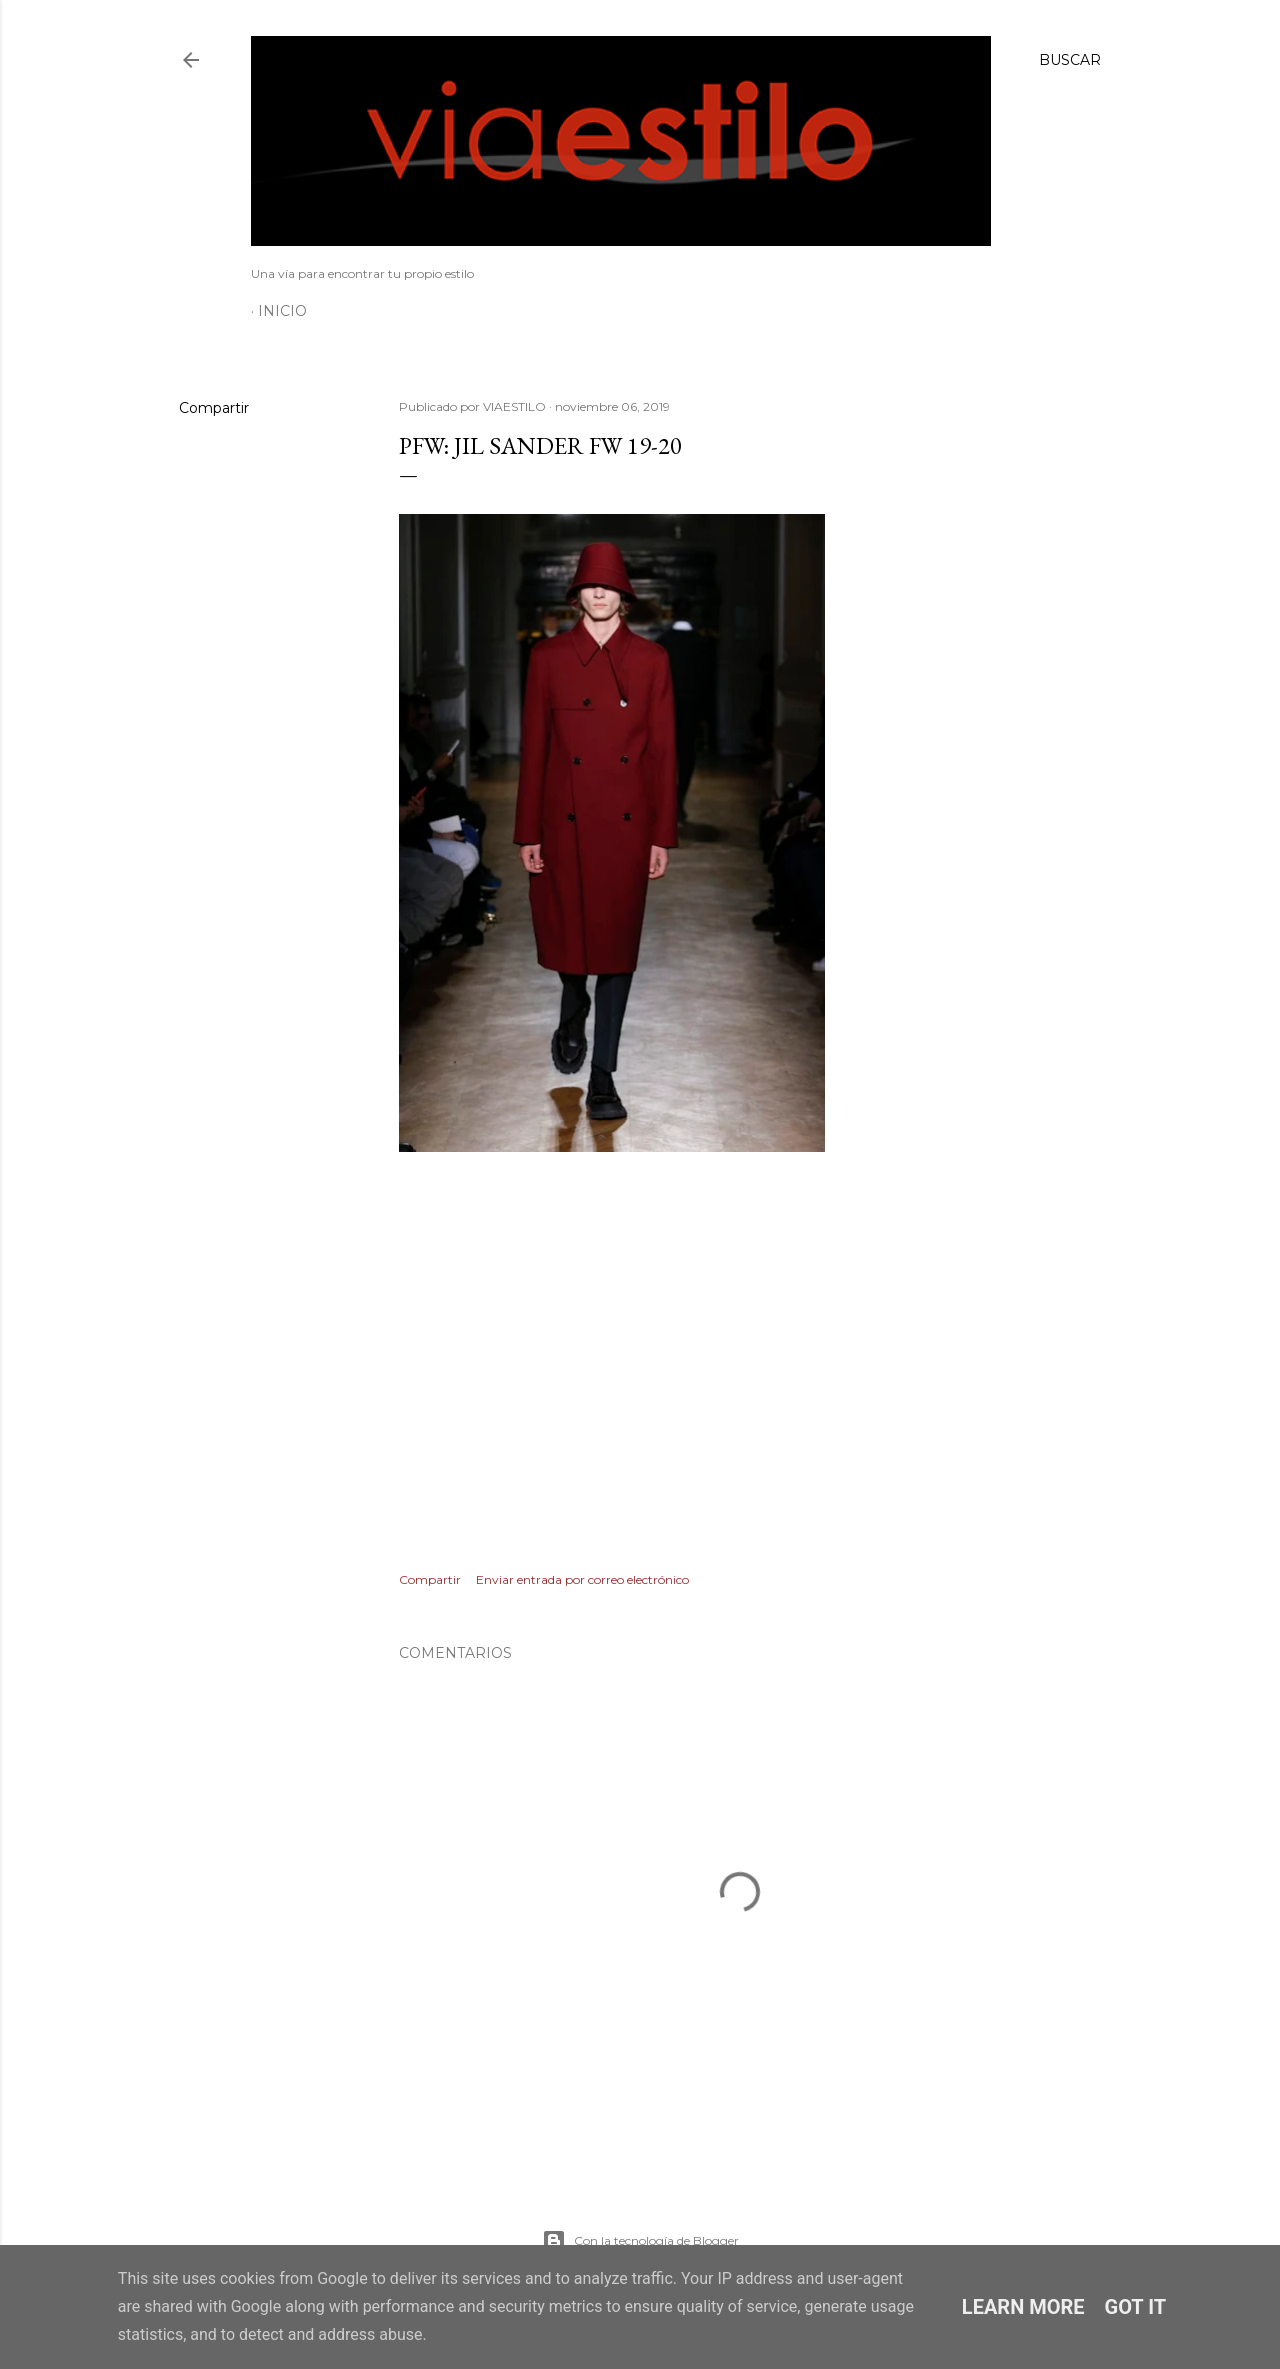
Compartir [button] (214, 408)
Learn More (1023, 2307)
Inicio (282, 311)
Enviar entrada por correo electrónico (582, 1579)
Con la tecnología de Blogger (640, 2241)
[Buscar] (1070, 60)
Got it (1136, 2307)
